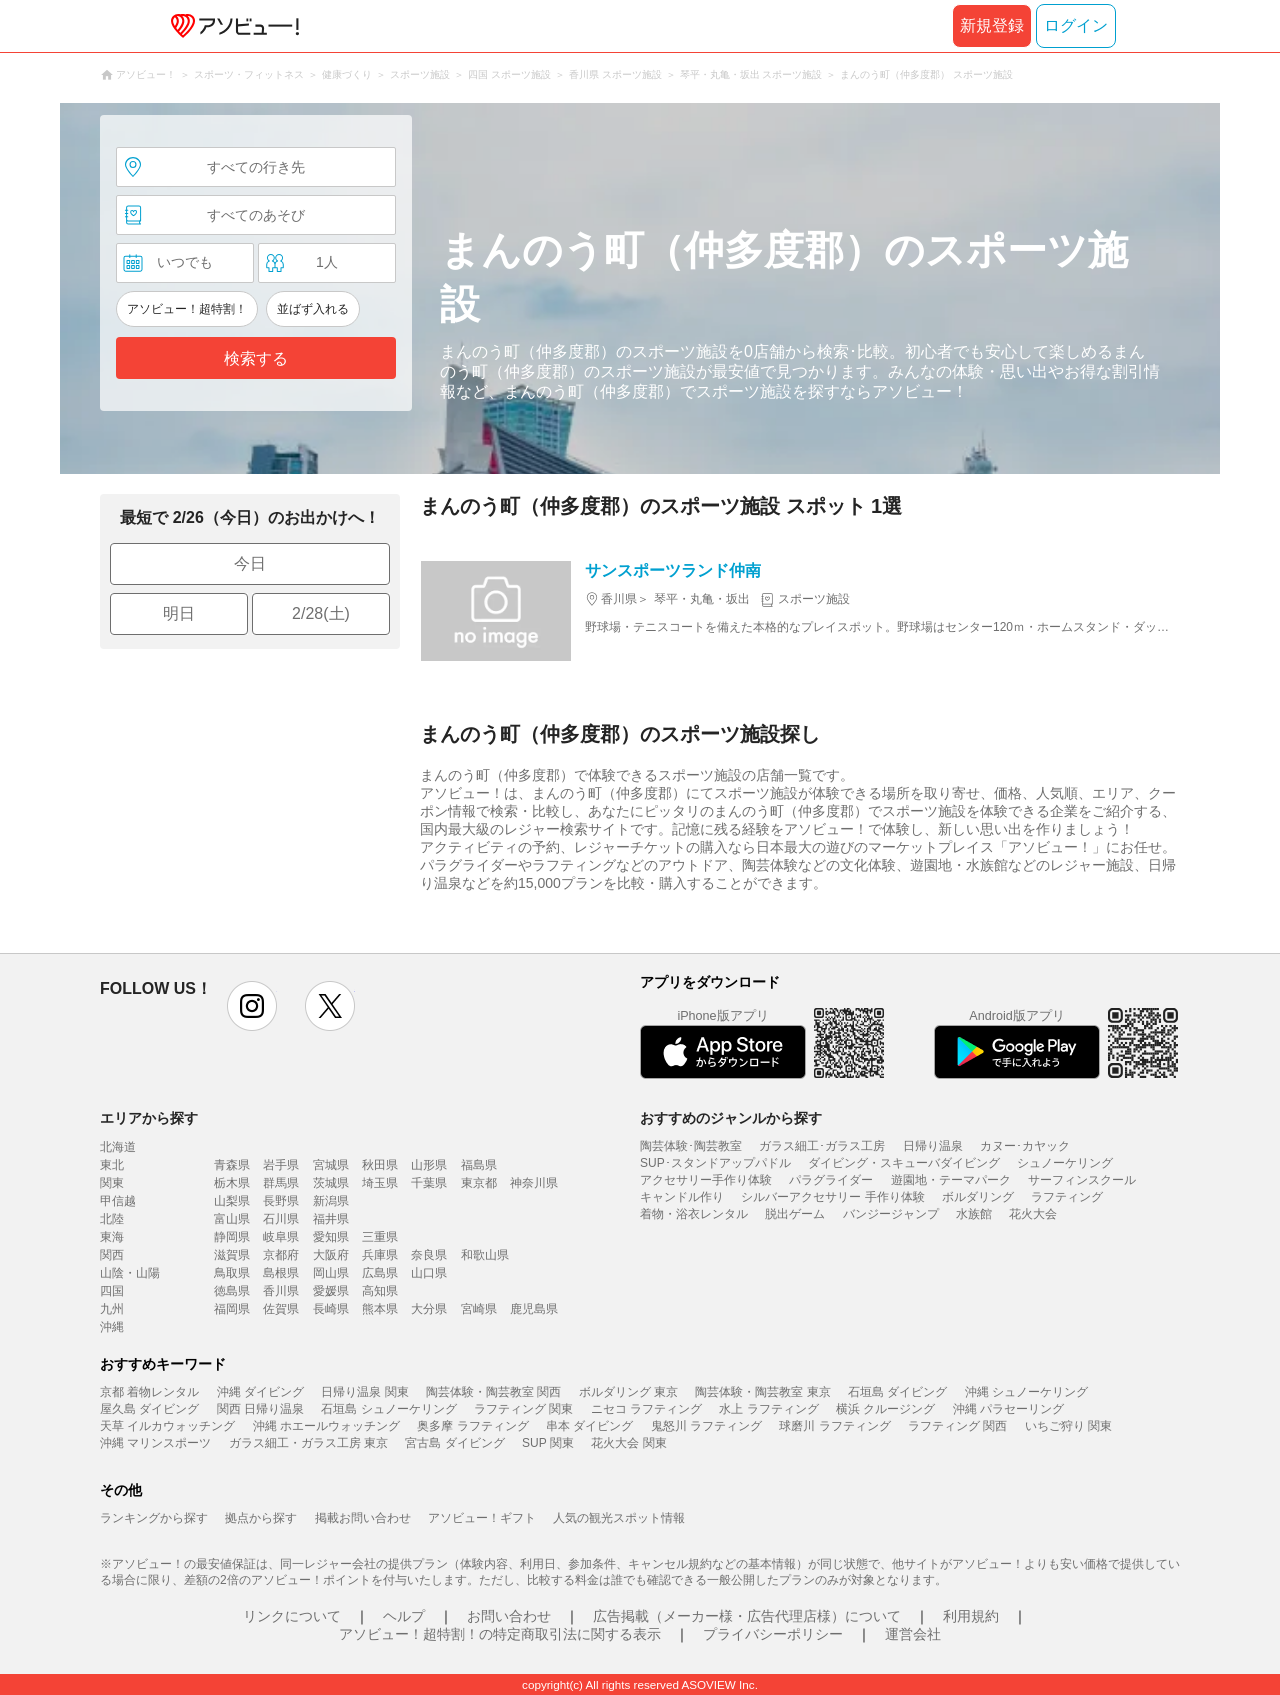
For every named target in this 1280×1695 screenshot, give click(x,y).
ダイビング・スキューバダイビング (904, 1163)
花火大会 (1033, 1214)
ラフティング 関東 (523, 1409)
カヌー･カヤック (1025, 1146)
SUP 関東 (548, 1443)
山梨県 (232, 1201)
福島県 (479, 1165)
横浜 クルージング (885, 1409)
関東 (112, 1183)
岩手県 (281, 1165)
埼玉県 (380, 1183)
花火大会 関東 (628, 1443)
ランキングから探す (154, 1518)
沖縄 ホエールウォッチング (326, 1426)
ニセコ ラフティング (646, 1409)
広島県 (380, 1273)
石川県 (281, 1219)
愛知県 (331, 1237)
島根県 (281, 1273)
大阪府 (331, 1255)
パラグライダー (831, 1180)
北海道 (118, 1147)
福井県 (331, 1219)
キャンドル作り (682, 1197)
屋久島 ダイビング (149, 1409)
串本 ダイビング (589, 1426)
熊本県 (380, 1309)
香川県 (281, 1291)
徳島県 (232, 1291)
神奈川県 (534, 1183)
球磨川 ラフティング (834, 1426)
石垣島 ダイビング (897, 1392)
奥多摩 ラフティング (472, 1426)
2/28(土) (321, 613)
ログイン (1076, 25)
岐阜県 (281, 1237)
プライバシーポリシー (773, 1634)
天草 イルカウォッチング (167, 1426)
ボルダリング (978, 1197)
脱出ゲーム (795, 1214)
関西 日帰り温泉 (260, 1409)
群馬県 (281, 1183)
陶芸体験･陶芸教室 (691, 1146)
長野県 (281, 1201)
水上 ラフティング (768, 1409)
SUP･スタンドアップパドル (715, 1163)
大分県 (429, 1309)
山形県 (429, 1165)
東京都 (479, 1183)
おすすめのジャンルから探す (731, 1118)
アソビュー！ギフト (482, 1518)
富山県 (232, 1219)
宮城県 (331, 1165)
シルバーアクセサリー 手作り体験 (832, 1197)
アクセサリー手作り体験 (706, 1180)
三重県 (380, 1237)
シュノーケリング (1065, 1163)
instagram (252, 1006)
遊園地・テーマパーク (951, 1180)
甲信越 (118, 1201)
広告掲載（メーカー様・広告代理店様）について (747, 1616)
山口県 (429, 1273)
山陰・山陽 (130, 1273)
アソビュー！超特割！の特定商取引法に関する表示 (500, 1634)
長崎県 (331, 1309)
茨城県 (331, 1183)
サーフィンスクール (1082, 1180)
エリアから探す (149, 1118)
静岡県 (232, 1237)
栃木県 (232, 1183)
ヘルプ (404, 1616)
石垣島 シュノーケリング (388, 1409)
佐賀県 (281, 1309)
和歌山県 (485, 1255)
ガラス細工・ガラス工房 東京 (308, 1443)
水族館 (974, 1214)
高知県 (380, 1291)
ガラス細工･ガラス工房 (822, 1146)
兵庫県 (380, 1255)
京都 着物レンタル (149, 1392)
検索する (256, 358)
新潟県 (331, 1201)
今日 (250, 563)
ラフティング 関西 (957, 1426)
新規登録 (992, 25)
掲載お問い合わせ (363, 1518)
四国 (112, 1291)
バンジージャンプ (891, 1214)
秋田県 (380, 1165)
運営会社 (913, 1634)
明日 (179, 613)
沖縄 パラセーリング (1008, 1409)
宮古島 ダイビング (454, 1443)
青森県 (232, 1165)
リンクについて (292, 1616)
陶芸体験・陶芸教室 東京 (762, 1392)
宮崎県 (479, 1309)
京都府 (281, 1255)
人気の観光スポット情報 (619, 1518)
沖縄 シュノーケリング (1026, 1392)
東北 (112, 1165)
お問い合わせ (509, 1616)
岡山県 (331, 1273)
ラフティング (1067, 1197)
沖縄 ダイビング (260, 1392)
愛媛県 (331, 1291)
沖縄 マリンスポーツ (155, 1443)
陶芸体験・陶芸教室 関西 (493, 1392)
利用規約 (971, 1616)
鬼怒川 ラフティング (706, 1426)
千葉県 (429, 1183)
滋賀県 (232, 1255)
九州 (112, 1309)
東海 (112, 1237)
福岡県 (232, 1309)
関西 (112, 1255)
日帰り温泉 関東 (364, 1392)
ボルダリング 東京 (628, 1392)
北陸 (112, 1219)
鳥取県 (232, 1273)
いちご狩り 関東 (1068, 1426)
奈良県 (429, 1255)
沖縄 (112, 1327)
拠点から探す (261, 1518)
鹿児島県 (534, 1309)
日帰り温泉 (933, 1146)
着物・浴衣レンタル (694, 1214)
